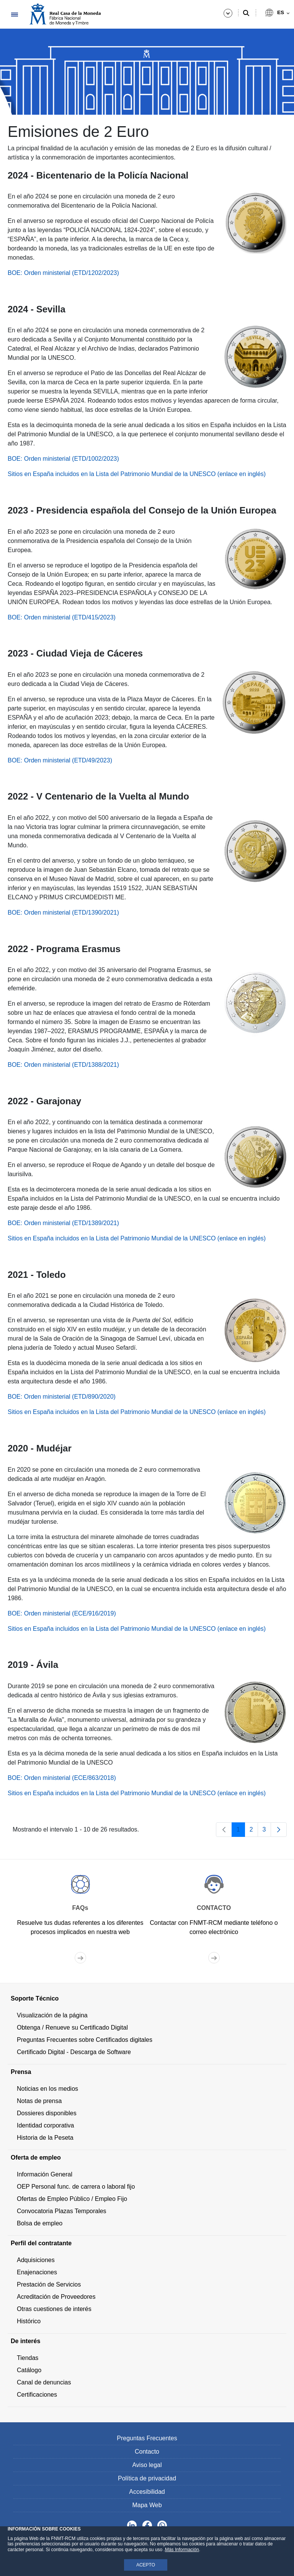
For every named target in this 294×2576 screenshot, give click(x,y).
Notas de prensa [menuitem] (39, 2101)
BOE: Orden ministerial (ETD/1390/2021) (63, 912)
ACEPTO (145, 2565)
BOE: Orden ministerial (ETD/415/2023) (62, 617)
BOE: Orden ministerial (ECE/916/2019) (62, 1613)
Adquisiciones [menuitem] (36, 2260)
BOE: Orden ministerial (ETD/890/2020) (62, 1396)
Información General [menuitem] (44, 2174)
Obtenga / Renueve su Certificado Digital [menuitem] (72, 2027)
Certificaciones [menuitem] (37, 2394)
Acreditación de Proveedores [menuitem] (56, 2296)
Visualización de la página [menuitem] (52, 2015)
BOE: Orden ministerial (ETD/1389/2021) (63, 1223)
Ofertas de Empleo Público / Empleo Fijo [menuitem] (72, 2199)
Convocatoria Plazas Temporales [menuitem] (61, 2211)
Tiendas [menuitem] (27, 2358)
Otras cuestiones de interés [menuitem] (54, 2309)
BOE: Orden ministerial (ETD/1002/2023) (63, 458)
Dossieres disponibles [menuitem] (47, 2113)
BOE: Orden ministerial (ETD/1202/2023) (63, 273)
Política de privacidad (147, 2478)
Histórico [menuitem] (29, 2321)
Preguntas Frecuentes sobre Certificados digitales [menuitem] (84, 2039)
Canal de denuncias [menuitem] (44, 2382)
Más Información (182, 2549)
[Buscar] (246, 13)
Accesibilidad (147, 2491)
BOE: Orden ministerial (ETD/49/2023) (60, 760)
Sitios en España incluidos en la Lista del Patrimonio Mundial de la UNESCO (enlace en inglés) (137, 474)
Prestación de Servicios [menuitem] (49, 2284)
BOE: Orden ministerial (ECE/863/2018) (62, 1778)
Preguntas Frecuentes (147, 2438)
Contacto (147, 2451)
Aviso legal (147, 2465)
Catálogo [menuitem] (29, 2370)
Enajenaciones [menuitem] (37, 2272)
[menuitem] (147, 1998)
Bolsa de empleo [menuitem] (39, 2223)
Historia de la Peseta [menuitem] (45, 2137)
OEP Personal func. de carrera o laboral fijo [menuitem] (76, 2186)
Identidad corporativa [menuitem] (45, 2125)
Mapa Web (147, 2505)
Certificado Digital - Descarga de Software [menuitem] (74, 2052)
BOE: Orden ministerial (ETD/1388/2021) (63, 1064)
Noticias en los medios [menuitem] (47, 2088)
